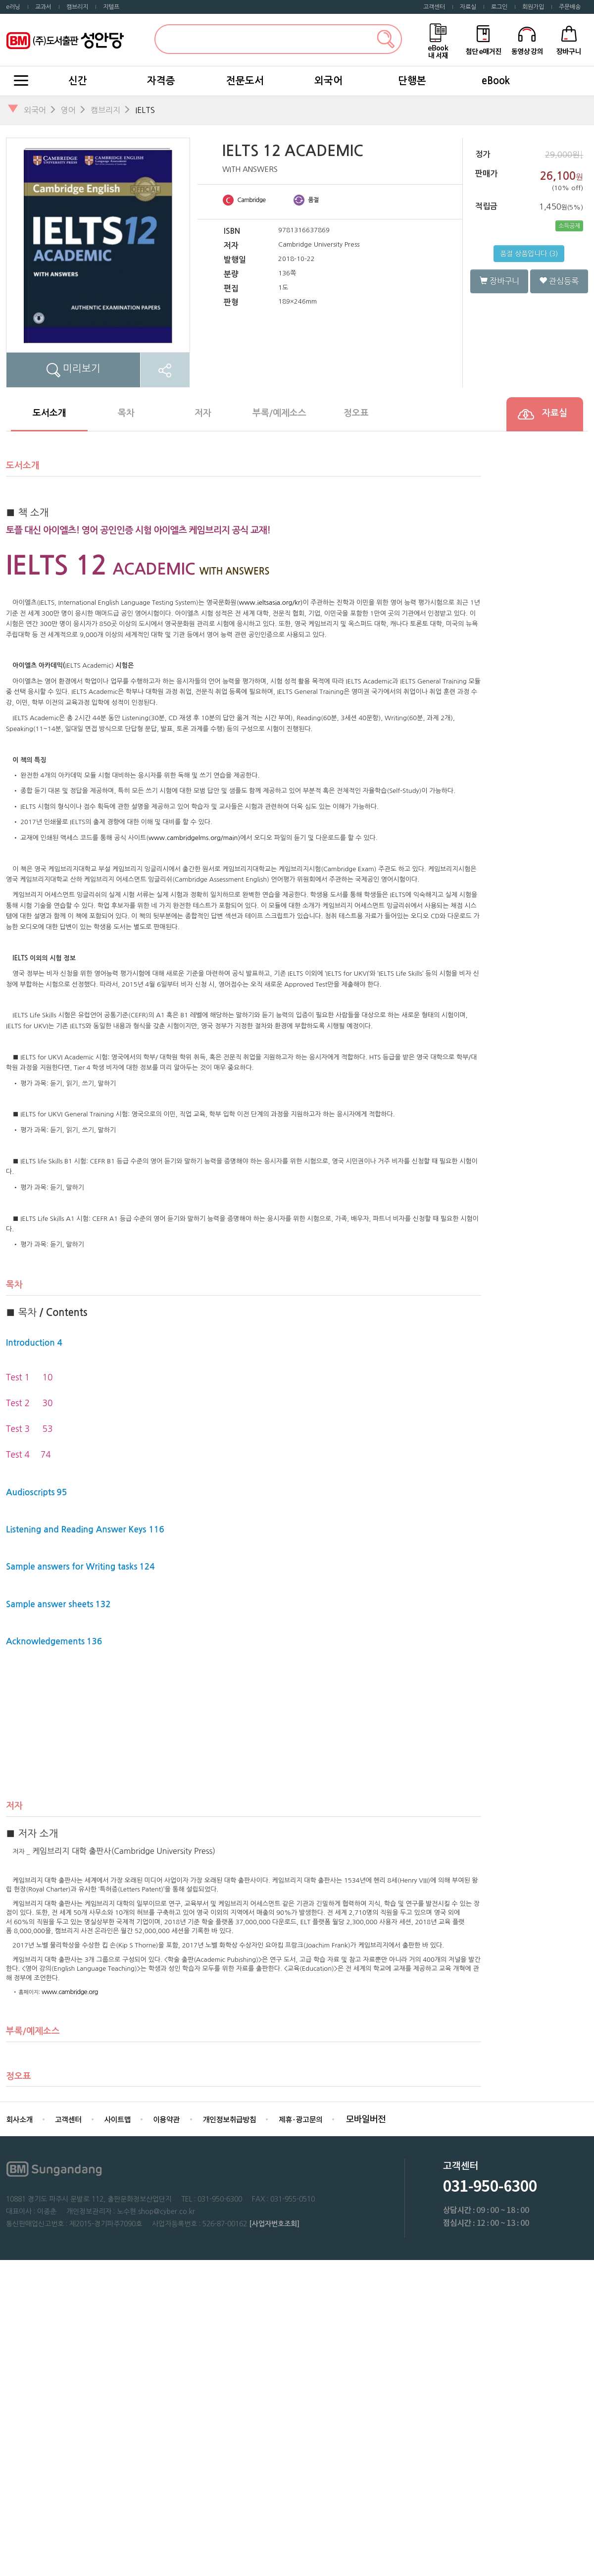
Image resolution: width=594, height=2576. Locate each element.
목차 (126, 413)
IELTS (145, 110)
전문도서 (245, 81)
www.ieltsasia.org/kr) (270, 602)
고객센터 (434, 7)
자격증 (161, 81)
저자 (203, 413)
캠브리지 (77, 7)
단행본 (412, 81)
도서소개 (49, 413)
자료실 (468, 7)
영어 (68, 110)
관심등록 (559, 281)
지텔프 (111, 7)
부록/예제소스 (279, 413)
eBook (496, 81)
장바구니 (499, 281)
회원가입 (533, 7)
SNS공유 (165, 370)
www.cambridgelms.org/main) (194, 838)
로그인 (499, 7)
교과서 (43, 7)
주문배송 (570, 7)
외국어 (328, 81)
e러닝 (13, 7)
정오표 (356, 413)
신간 (77, 81)
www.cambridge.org (70, 1992)
